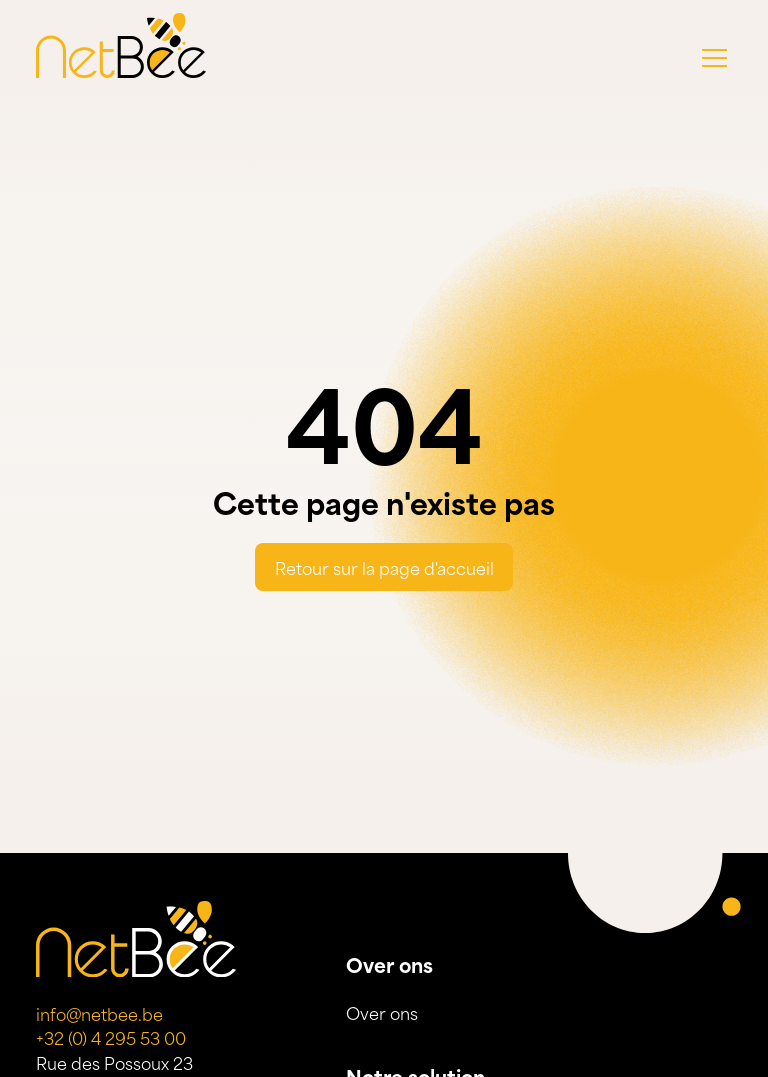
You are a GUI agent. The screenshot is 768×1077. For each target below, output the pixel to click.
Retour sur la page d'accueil (384, 567)
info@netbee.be (99, 1013)
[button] (714, 58)
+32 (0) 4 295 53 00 (111, 1037)
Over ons (382, 1012)
